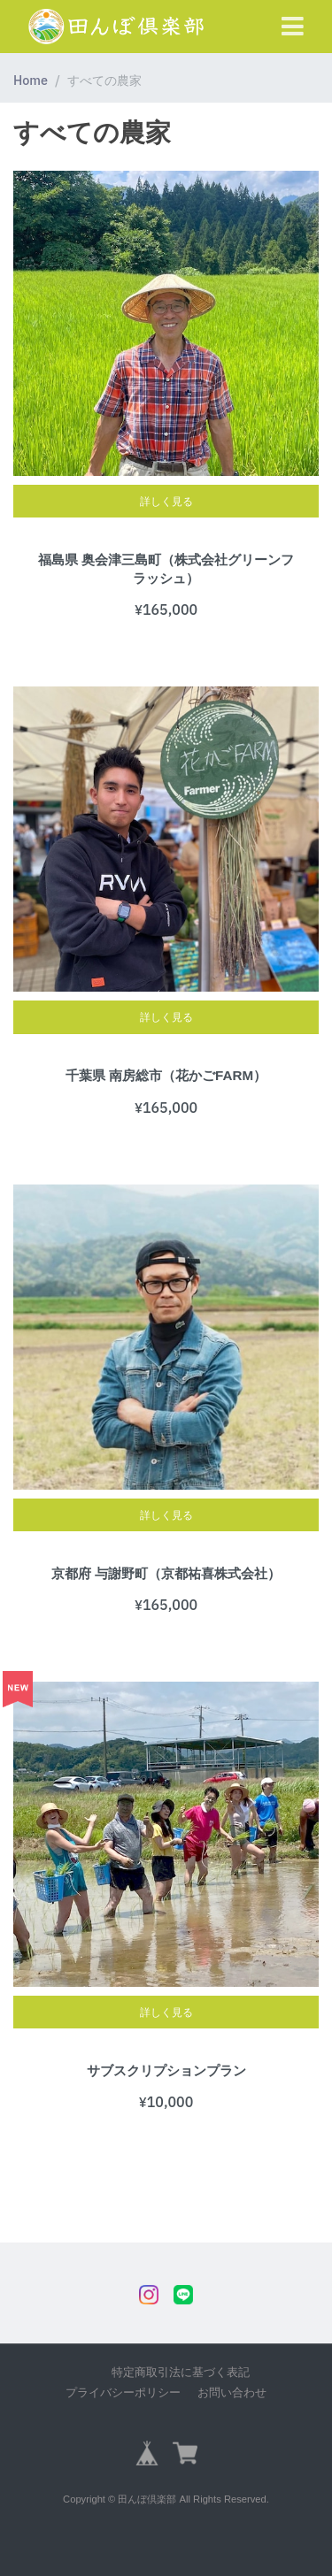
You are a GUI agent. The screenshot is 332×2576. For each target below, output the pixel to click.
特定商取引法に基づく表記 (181, 2372)
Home (30, 80)
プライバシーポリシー (123, 2392)
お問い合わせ (231, 2392)
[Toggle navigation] (293, 27)
